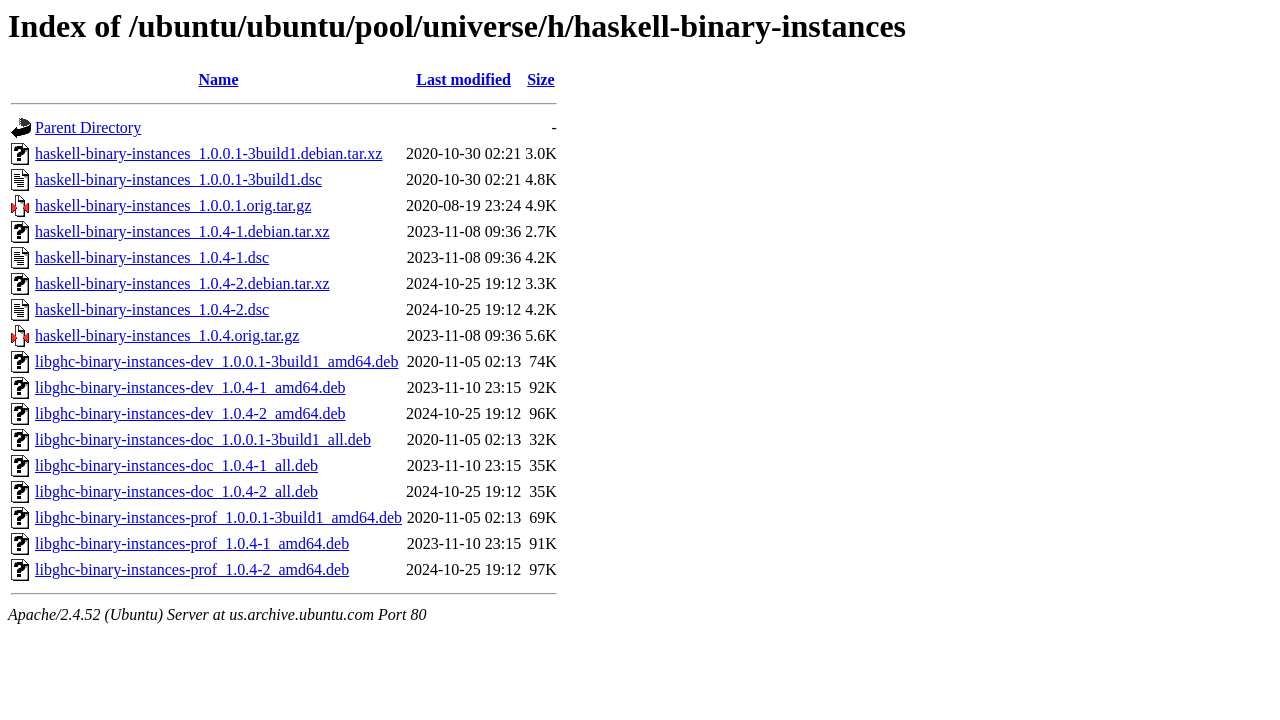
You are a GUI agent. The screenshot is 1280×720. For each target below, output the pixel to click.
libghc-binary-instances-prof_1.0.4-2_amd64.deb (192, 569)
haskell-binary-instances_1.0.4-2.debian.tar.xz (182, 283)
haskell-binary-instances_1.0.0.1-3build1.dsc (178, 179)
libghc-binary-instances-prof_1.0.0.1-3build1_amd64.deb (218, 517)
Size (541, 79)
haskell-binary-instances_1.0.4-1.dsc (152, 257)
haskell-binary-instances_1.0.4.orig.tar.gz (167, 335)
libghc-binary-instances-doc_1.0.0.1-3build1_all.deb (203, 439)
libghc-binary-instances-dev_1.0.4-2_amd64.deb (190, 413)
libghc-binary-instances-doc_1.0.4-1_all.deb (176, 465)
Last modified (463, 79)
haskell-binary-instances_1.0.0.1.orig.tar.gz (173, 205)
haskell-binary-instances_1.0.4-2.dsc (152, 309)
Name (219, 79)
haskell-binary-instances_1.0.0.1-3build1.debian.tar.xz (208, 153)
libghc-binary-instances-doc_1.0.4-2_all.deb (176, 491)
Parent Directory (88, 127)
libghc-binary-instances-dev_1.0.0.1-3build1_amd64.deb (216, 361)
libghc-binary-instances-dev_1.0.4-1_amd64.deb (190, 387)
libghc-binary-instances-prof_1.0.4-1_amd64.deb (192, 543)
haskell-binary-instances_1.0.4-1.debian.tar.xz (182, 231)
